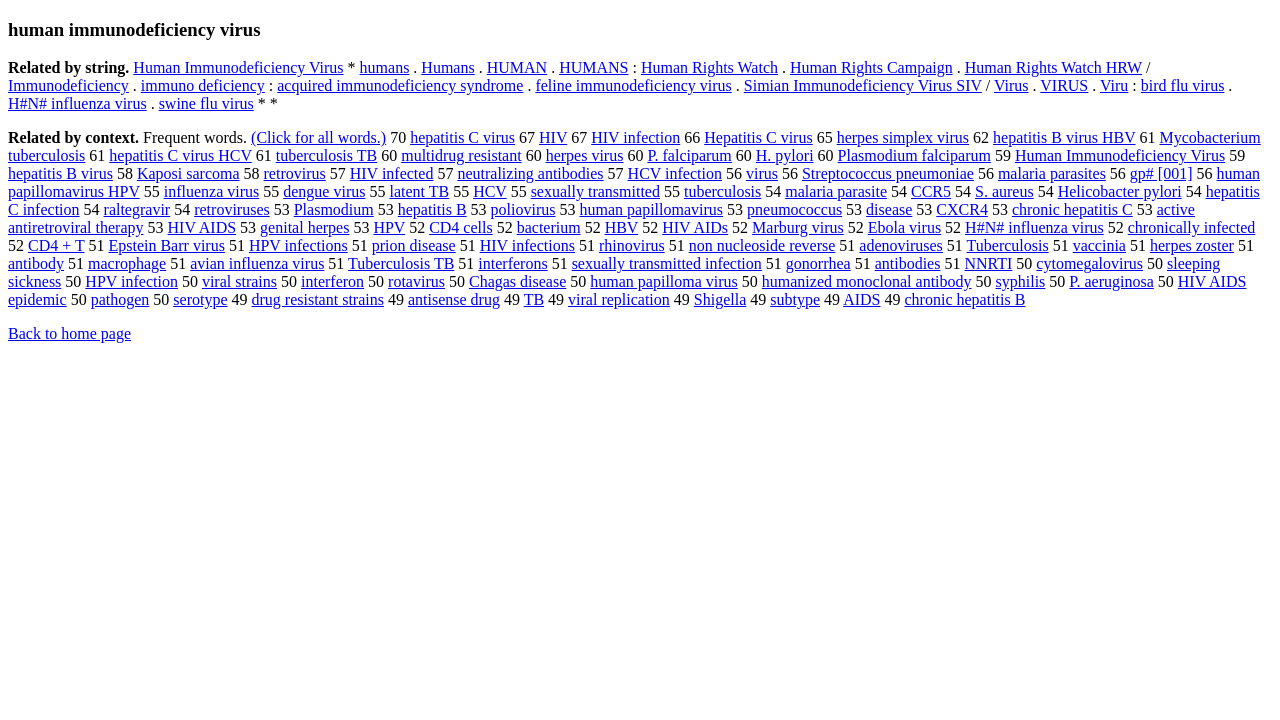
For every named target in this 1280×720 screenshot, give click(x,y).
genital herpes (304, 227)
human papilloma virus (664, 281)
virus (762, 173)
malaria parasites (1052, 173)
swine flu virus (206, 103)
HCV (490, 191)
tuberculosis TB (326, 155)
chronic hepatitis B (965, 299)
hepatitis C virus (462, 137)
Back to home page (69, 333)
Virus (1011, 85)
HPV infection (131, 281)
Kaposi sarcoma (188, 173)
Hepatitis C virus (758, 137)
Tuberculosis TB (401, 263)
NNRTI (988, 263)
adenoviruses (901, 245)
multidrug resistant (461, 155)
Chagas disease (517, 281)
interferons (512, 263)
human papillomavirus (652, 209)
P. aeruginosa (1111, 281)
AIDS (861, 299)
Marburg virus (798, 227)
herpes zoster (1192, 245)
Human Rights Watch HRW (1053, 67)
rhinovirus (632, 245)
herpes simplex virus (903, 137)
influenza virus (212, 191)
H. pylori (785, 155)
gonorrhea (818, 263)
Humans (447, 67)
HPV (389, 227)
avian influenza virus (257, 263)
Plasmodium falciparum (914, 155)
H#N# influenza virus (77, 103)
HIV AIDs (695, 227)
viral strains (239, 281)
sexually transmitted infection (667, 263)
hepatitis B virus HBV (1064, 137)
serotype (200, 299)
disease (889, 209)
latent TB (419, 191)
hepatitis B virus (60, 173)
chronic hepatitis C (1072, 209)
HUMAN (517, 67)
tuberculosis (722, 191)
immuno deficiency (203, 85)
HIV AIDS (202, 227)
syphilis (1021, 281)
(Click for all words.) (318, 137)
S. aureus (1004, 191)
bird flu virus (1183, 85)
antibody (36, 263)
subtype (795, 299)
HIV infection (635, 137)
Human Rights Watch (709, 67)
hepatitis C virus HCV (180, 155)
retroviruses (232, 209)
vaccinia (1099, 245)
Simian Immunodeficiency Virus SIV (863, 85)
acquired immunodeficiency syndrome (400, 85)
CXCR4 (962, 209)
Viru (1114, 85)
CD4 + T (56, 245)
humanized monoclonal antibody (867, 281)
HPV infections (298, 245)
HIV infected (392, 173)
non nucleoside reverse (762, 245)
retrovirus (295, 173)
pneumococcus (794, 209)
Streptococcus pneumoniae (888, 173)
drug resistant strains (318, 299)
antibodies (908, 263)
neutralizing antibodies (530, 173)
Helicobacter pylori (1120, 191)
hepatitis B (432, 209)
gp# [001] (1161, 173)
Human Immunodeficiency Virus (238, 67)
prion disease (414, 245)
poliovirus (523, 209)
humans (385, 67)
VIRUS (1064, 85)
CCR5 (931, 191)
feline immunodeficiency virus (633, 85)
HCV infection (675, 173)
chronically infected (1192, 227)
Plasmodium (334, 209)
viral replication (619, 299)
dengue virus (324, 191)
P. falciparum (689, 155)
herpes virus (585, 155)
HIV (553, 137)
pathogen (120, 299)
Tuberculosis (1008, 245)
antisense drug (454, 299)
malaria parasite (836, 191)
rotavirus (416, 281)
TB (534, 299)
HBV (622, 227)
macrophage (127, 263)
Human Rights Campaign (871, 67)
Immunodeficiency (68, 85)
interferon (332, 281)
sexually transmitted (595, 191)
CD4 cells (461, 227)
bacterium (549, 227)
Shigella (720, 299)
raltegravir (137, 209)
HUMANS (593, 67)
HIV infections (527, 245)
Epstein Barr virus (166, 245)
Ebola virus (904, 227)
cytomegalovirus (1089, 263)
